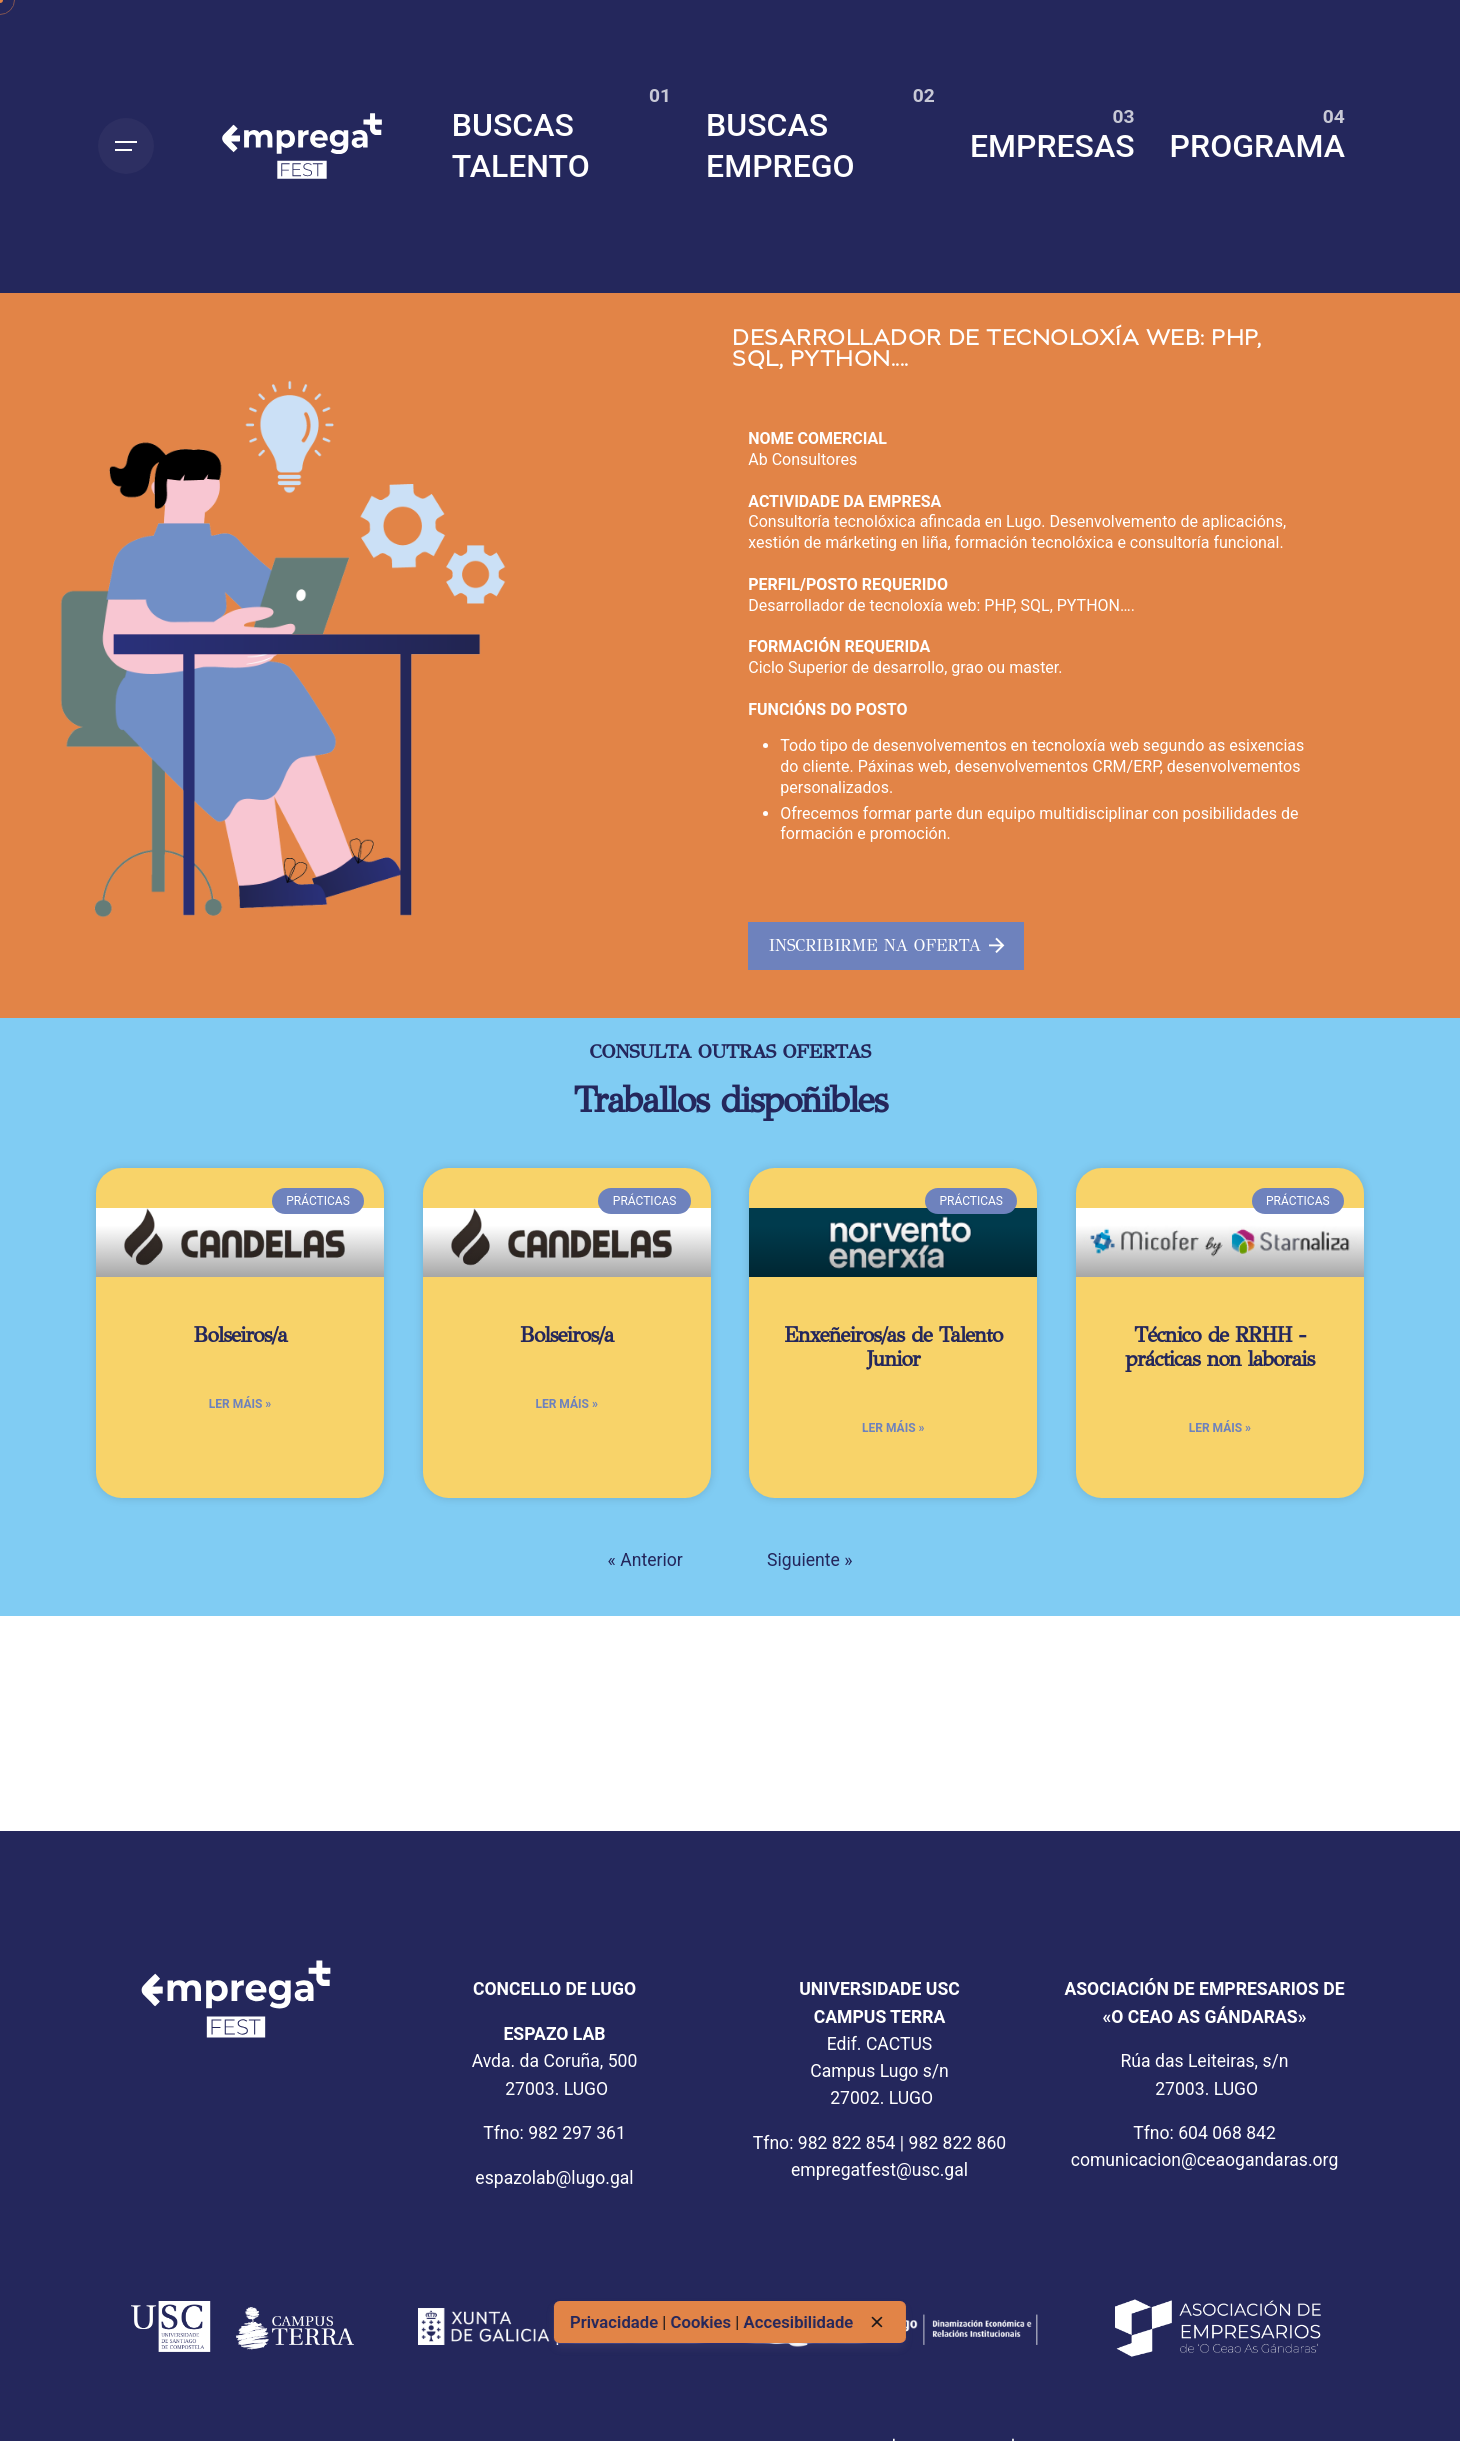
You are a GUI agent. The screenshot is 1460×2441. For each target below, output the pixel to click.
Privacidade (616, 2322)
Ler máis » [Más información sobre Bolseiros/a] (240, 1404)
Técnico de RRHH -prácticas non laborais (1219, 1347)
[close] (877, 2322)
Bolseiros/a (240, 1335)
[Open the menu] (126, 146)
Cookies (702, 2322)
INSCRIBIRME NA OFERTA (886, 945)
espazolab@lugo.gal (554, 2178)
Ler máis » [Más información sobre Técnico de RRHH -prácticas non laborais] (1220, 1428)
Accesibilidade (799, 2322)
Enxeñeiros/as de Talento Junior (893, 1347)
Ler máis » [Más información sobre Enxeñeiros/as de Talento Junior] (893, 1428)
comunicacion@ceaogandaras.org (1205, 2160)
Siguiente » (809, 1560)
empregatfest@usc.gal (879, 2170)
